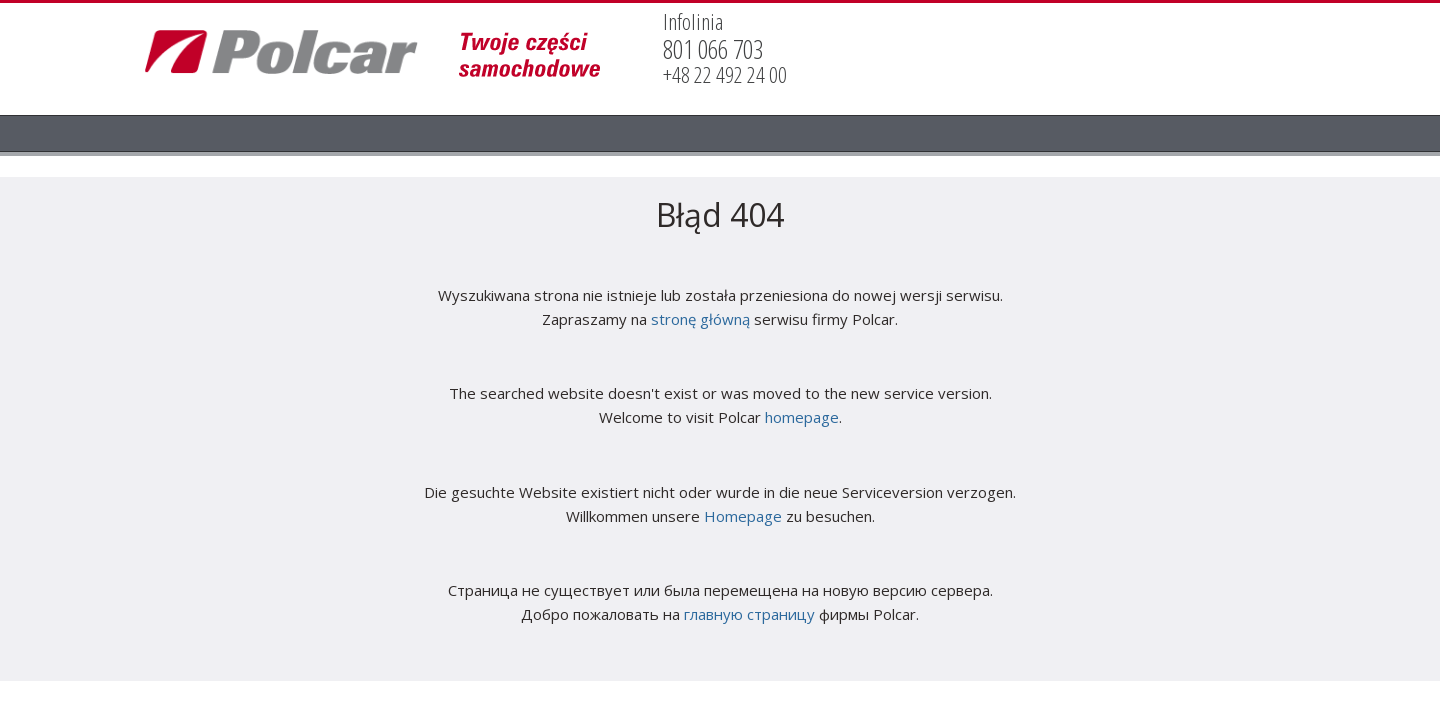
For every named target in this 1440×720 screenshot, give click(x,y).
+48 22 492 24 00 (725, 74)
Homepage (743, 516)
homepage (802, 417)
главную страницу (749, 614)
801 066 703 (713, 49)
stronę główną (700, 319)
